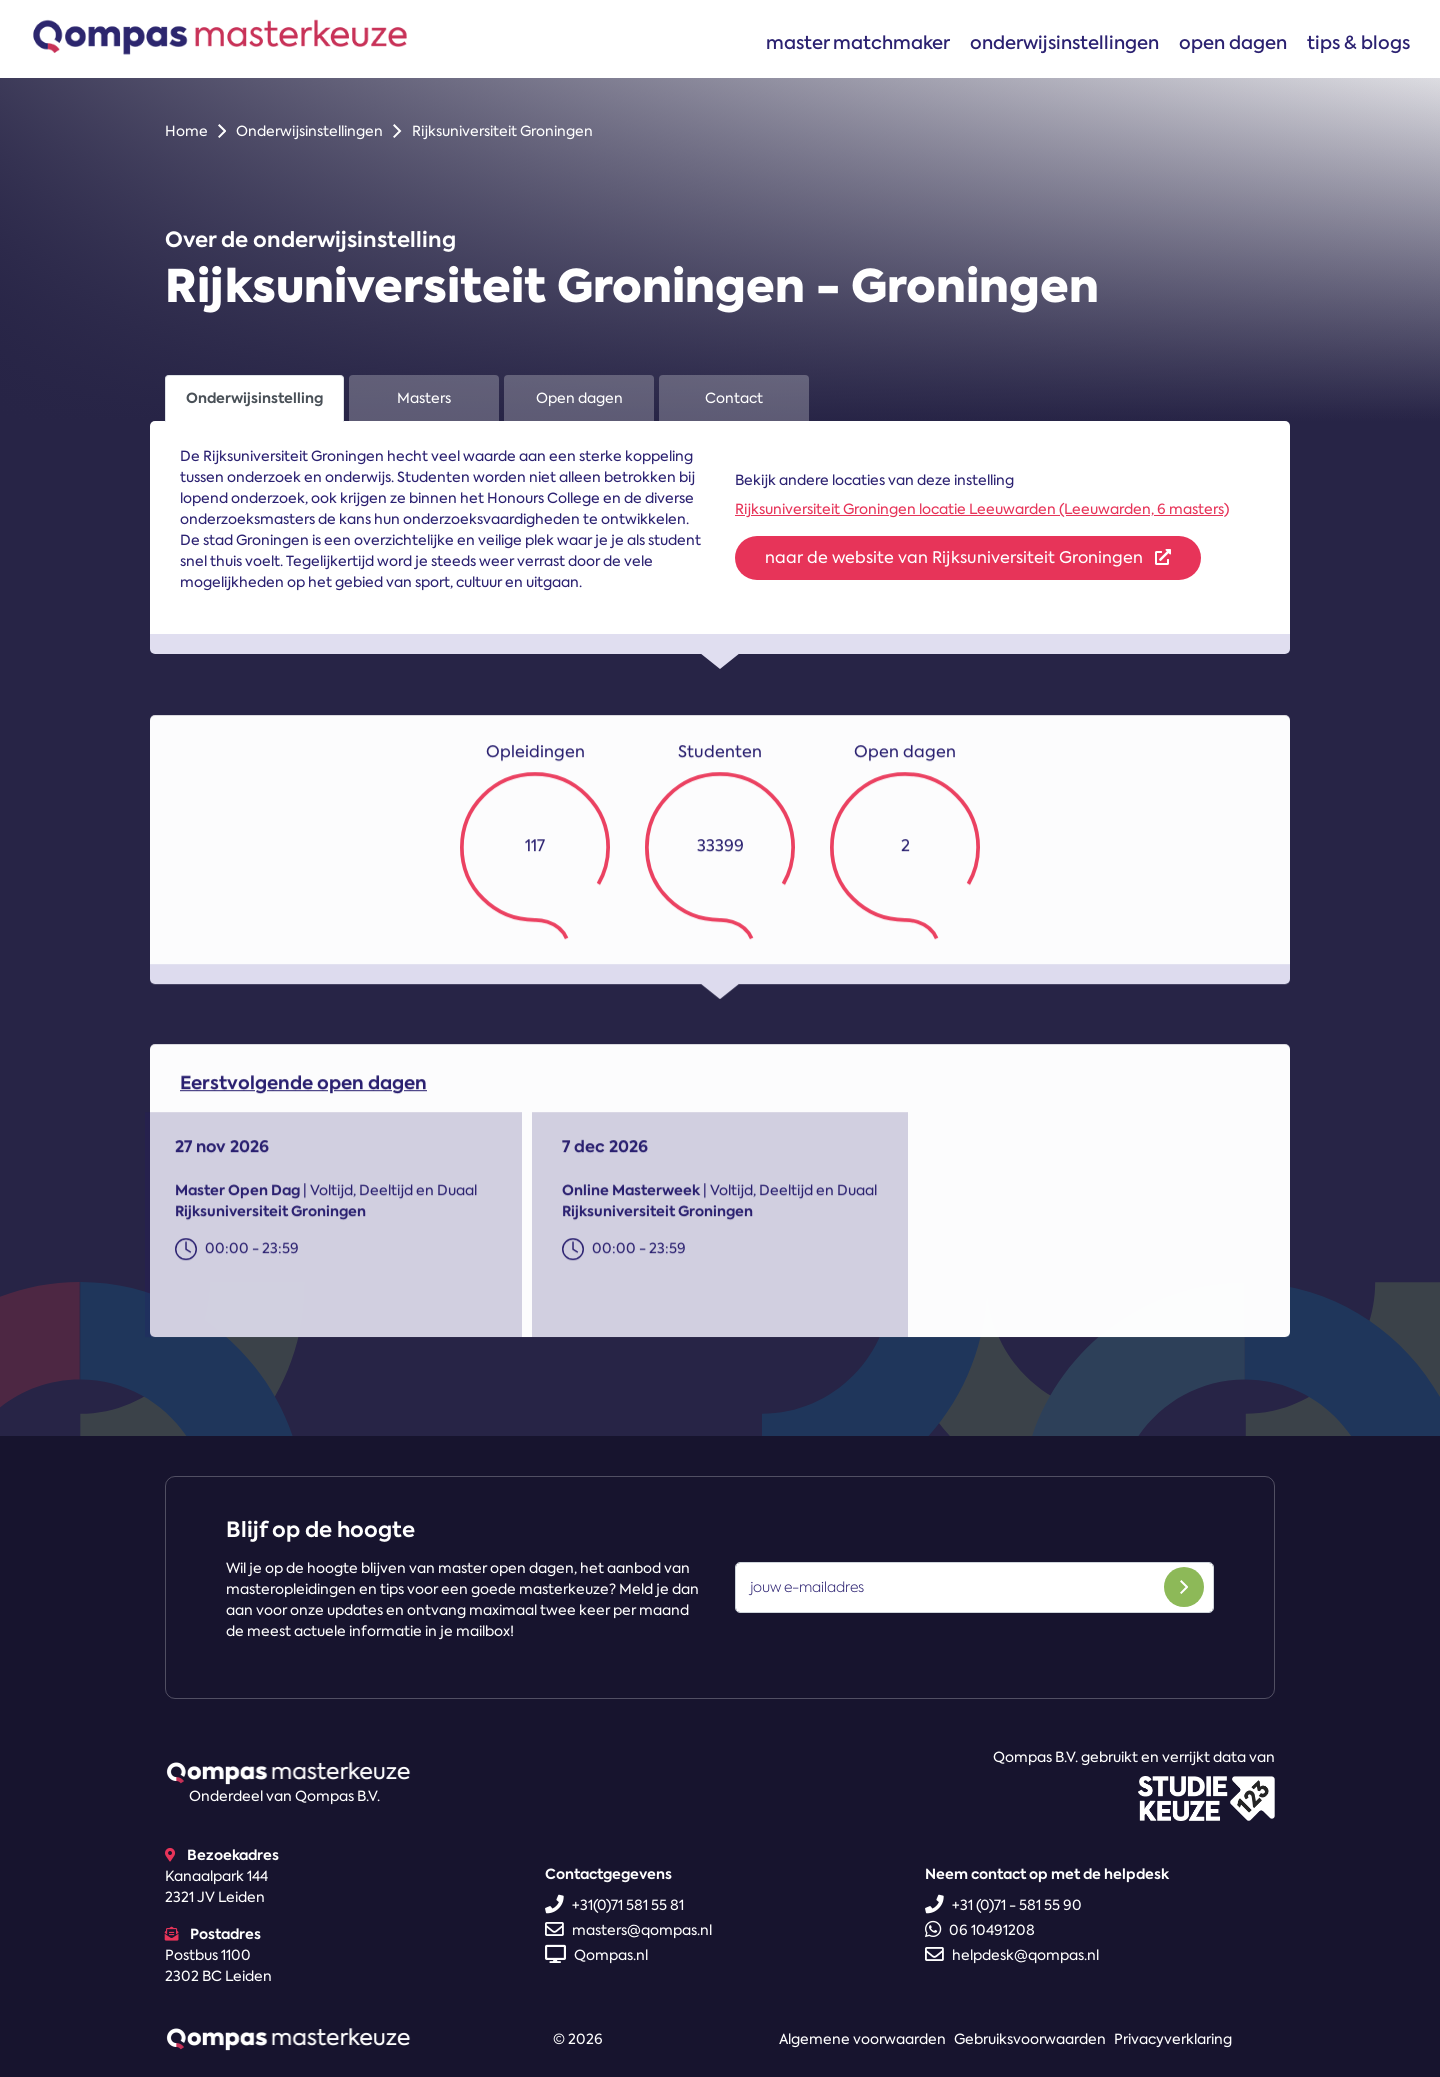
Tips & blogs (1358, 42)
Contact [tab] (734, 398)
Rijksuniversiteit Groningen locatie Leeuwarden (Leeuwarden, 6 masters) (982, 509)
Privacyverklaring (1173, 2039)
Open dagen (1233, 42)
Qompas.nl (596, 1955)
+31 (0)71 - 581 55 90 (1003, 1905)
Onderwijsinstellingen (1064, 42)
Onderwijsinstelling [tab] (254, 398)
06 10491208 (980, 1930)
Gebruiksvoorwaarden (1030, 2039)
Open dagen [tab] (579, 398)
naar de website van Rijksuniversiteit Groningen (968, 557)
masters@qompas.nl (628, 1930)
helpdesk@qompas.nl (1012, 1955)
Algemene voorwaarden (862, 2039)
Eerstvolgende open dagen (303, 1091)
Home (186, 131)
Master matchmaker (858, 42)
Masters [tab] (424, 398)
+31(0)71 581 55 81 (614, 1905)
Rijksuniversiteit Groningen (502, 131)
